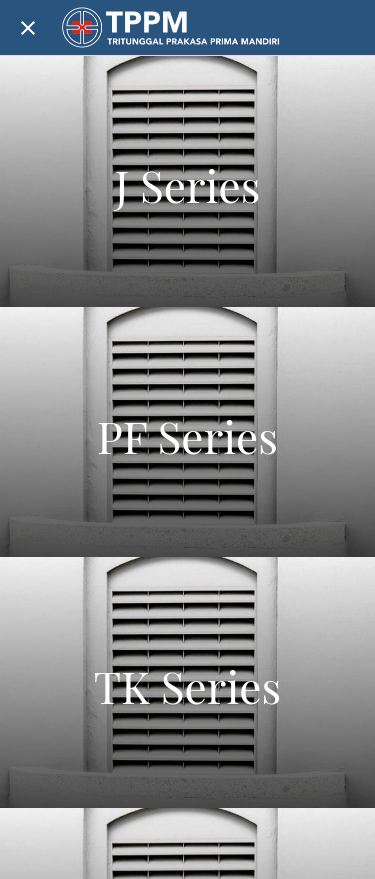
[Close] (28, 28)
